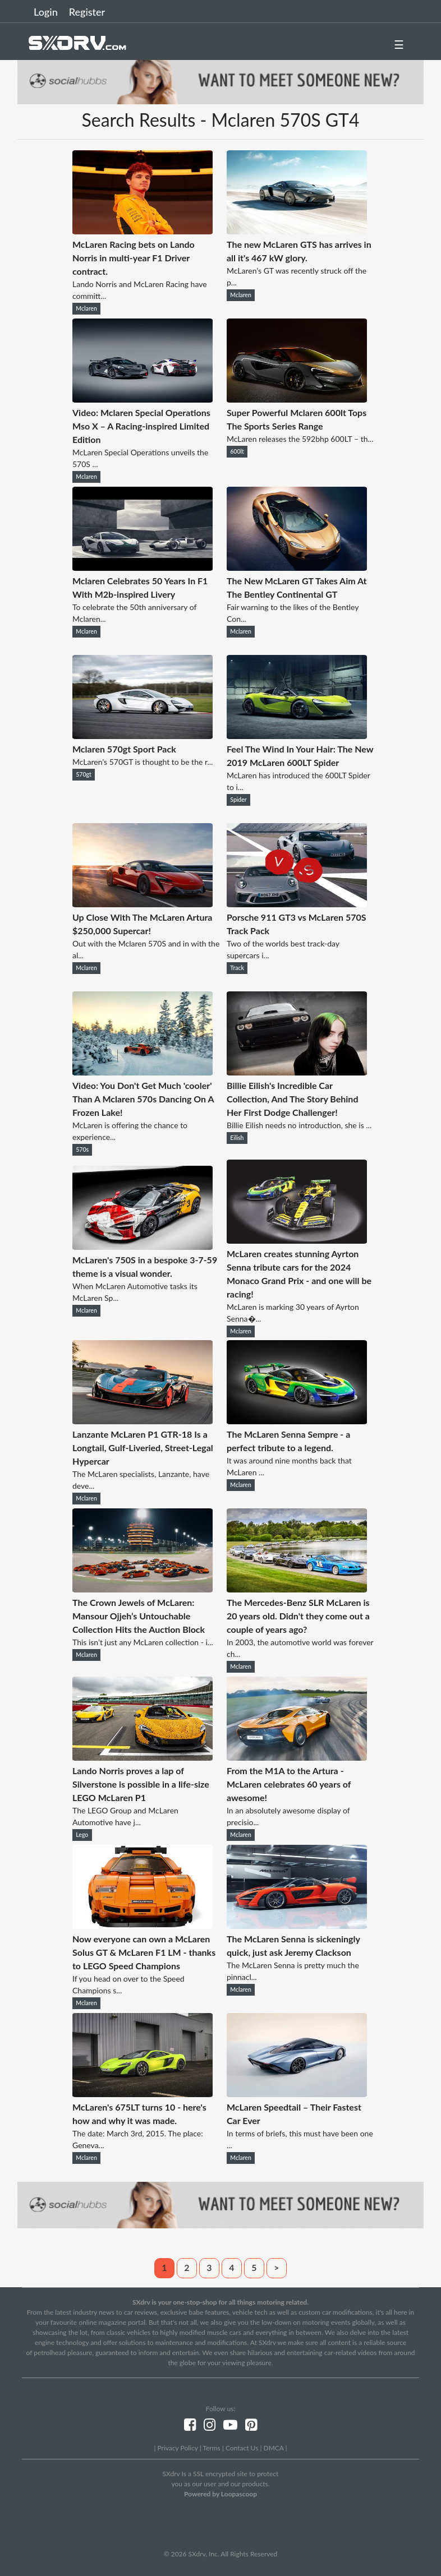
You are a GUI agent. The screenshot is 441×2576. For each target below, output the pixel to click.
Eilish (237, 1137)
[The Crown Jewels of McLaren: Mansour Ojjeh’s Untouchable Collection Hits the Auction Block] (142, 1589)
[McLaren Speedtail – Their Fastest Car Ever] (297, 2093)
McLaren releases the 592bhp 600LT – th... (300, 439)
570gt (83, 774)
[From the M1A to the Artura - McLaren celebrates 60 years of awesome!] (297, 1757)
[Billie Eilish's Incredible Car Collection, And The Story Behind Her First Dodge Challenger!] (297, 1072)
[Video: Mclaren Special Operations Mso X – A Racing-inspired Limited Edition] (142, 399)
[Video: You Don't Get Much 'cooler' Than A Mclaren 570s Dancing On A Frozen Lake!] (142, 1072)
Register (87, 12)
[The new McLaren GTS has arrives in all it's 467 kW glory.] (297, 230)
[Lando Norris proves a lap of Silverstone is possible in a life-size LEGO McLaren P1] (142, 1757)
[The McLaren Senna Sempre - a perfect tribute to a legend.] (297, 1420)
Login (46, 12)
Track (237, 967)
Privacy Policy (177, 2448)
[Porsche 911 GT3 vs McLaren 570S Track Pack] (297, 903)
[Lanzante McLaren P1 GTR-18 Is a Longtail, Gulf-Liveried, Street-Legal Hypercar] (142, 1420)
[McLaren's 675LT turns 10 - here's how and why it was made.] (142, 2093)
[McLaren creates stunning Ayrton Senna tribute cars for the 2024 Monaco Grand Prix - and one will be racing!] (297, 1240)
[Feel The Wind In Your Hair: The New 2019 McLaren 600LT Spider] (297, 735)
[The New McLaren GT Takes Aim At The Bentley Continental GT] (297, 567)
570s (82, 1149)
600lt (237, 451)
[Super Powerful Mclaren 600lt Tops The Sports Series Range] (297, 399)
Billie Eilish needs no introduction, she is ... (299, 1125)
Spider (238, 799)
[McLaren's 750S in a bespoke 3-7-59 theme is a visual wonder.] (142, 1246)
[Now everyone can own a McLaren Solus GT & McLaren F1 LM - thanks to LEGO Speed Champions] (142, 1925)
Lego (82, 1834)
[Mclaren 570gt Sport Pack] (142, 735)
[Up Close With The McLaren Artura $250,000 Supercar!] (142, 903)
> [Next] (276, 2267)
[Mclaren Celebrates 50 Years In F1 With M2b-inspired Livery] (142, 567)
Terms (211, 2448)
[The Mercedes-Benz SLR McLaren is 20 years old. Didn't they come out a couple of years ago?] (297, 1589)
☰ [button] (399, 44)
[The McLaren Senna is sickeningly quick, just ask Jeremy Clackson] (297, 1925)
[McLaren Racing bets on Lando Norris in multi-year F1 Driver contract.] (142, 230)
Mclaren (86, 308)
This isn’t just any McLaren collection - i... (142, 1642)
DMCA (274, 2448)
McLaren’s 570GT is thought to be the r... (142, 762)
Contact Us (242, 2448)
